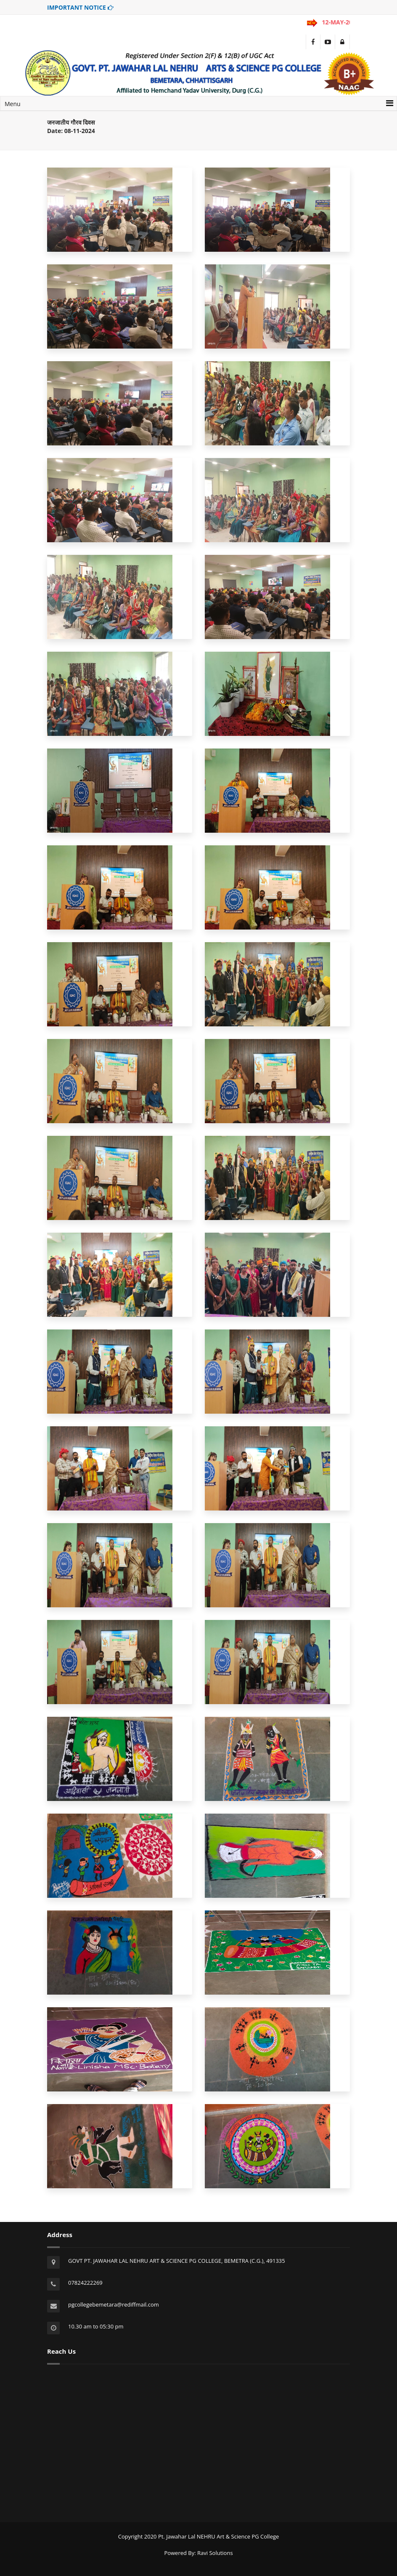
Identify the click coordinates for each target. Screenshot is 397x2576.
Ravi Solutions (215, 2553)
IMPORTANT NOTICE (80, 7)
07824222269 (85, 2282)
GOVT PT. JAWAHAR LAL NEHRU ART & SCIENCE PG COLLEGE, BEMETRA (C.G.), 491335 (176, 2260)
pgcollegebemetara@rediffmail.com (113, 2304)
